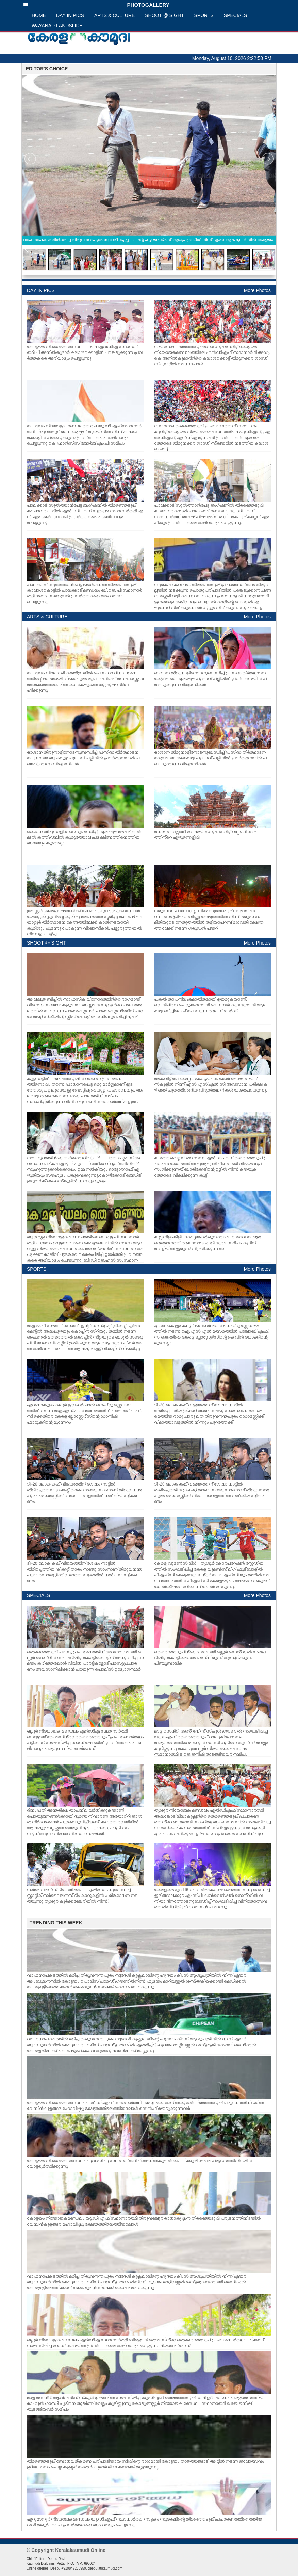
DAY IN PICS (70, 15)
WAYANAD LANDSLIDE (57, 25)
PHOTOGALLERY (96, 5)
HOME (39, 15)
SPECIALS (235, 15)
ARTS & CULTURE (114, 15)
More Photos (257, 290)
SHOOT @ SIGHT (164, 15)
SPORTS (204, 15)
